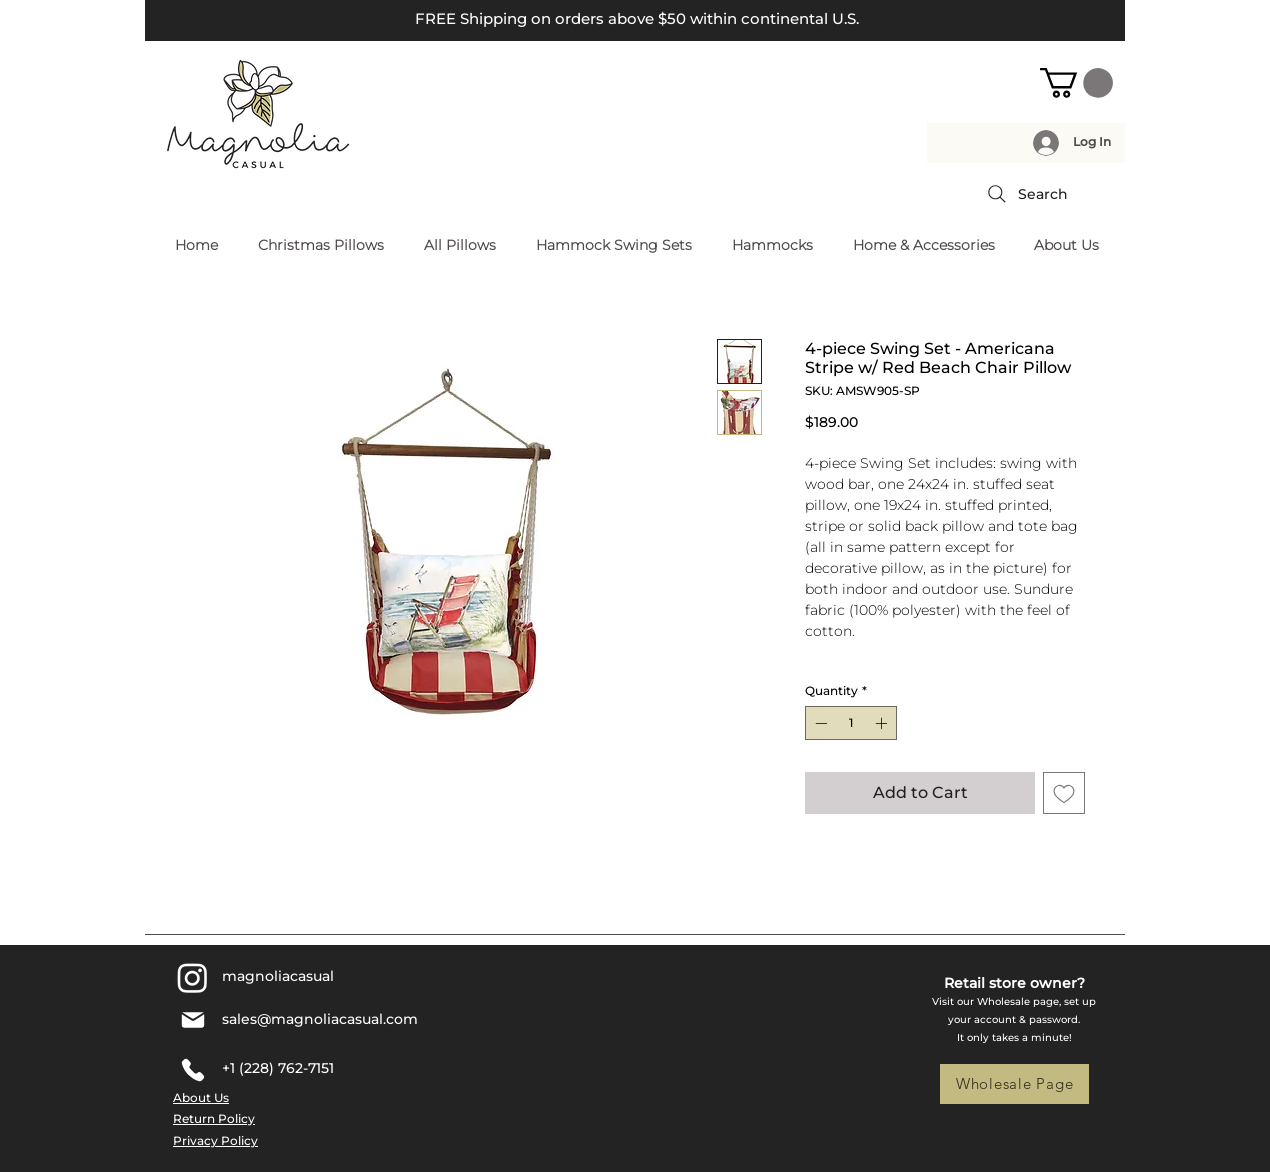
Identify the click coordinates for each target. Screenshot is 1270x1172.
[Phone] (192, 1070)
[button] (1076, 83)
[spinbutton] (851, 723)
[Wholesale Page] (1014, 1084)
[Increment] (883, 723)
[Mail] (192, 1020)
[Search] (1026, 194)
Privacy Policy (215, 1140)
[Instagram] (192, 977)
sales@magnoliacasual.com (320, 1019)
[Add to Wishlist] (1064, 793)
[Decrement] (819, 723)
